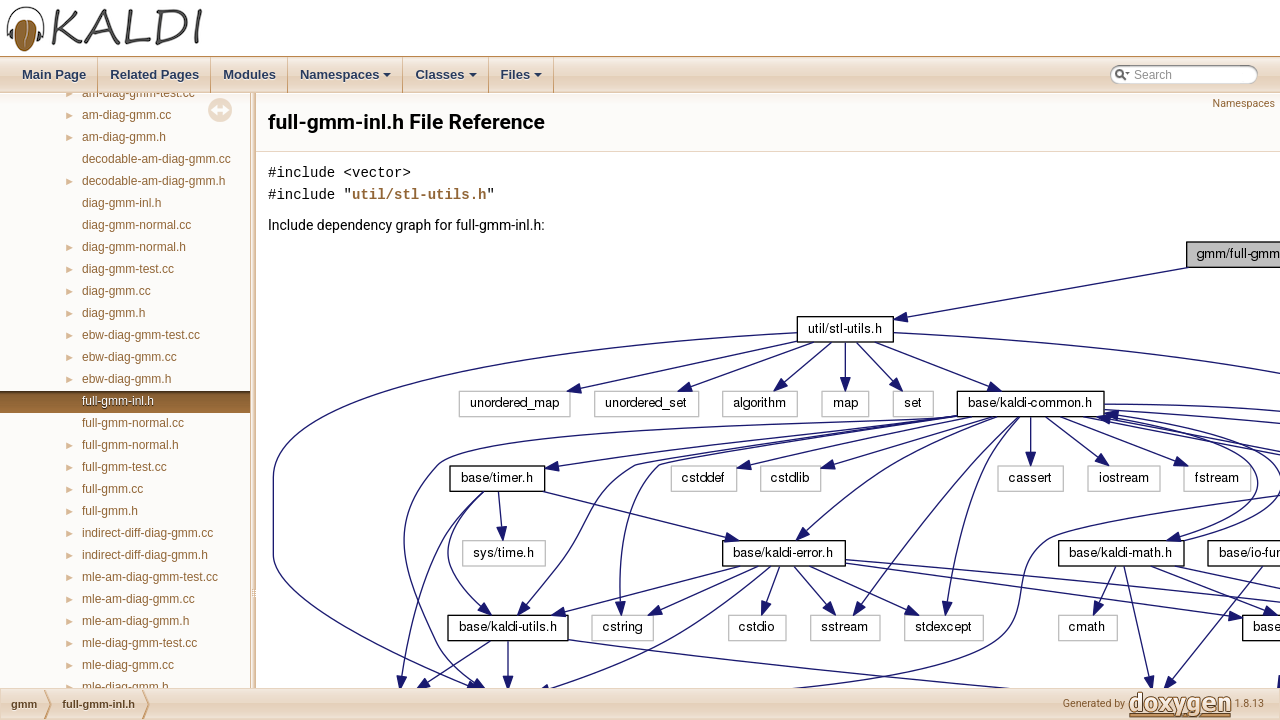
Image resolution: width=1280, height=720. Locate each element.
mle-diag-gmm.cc (128, 665)
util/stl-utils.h (419, 194)
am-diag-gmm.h (124, 137)
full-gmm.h (110, 511)
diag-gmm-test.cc (128, 269)
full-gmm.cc (112, 489)
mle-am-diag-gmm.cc (138, 599)
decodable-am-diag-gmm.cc (156, 159)
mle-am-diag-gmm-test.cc (150, 577)
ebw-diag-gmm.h (126, 379)
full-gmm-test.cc (124, 467)
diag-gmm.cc (116, 291)
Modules (249, 74)
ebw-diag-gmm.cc (129, 357)
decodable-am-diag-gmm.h (153, 181)
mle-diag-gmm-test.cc (139, 643)
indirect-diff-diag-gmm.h (145, 555)
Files (523, 80)
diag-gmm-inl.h (121, 203)
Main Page (54, 74)
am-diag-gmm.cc (126, 115)
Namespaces (347, 80)
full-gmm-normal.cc (133, 423)
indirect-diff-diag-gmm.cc (147, 533)
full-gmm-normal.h (130, 445)
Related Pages (154, 74)
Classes (447, 80)
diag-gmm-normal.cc (136, 225)
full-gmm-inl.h (118, 401)
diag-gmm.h (113, 313)
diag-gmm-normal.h (134, 247)
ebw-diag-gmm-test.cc (141, 335)
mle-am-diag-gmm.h (135, 621)
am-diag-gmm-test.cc (138, 93)
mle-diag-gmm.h (125, 687)
